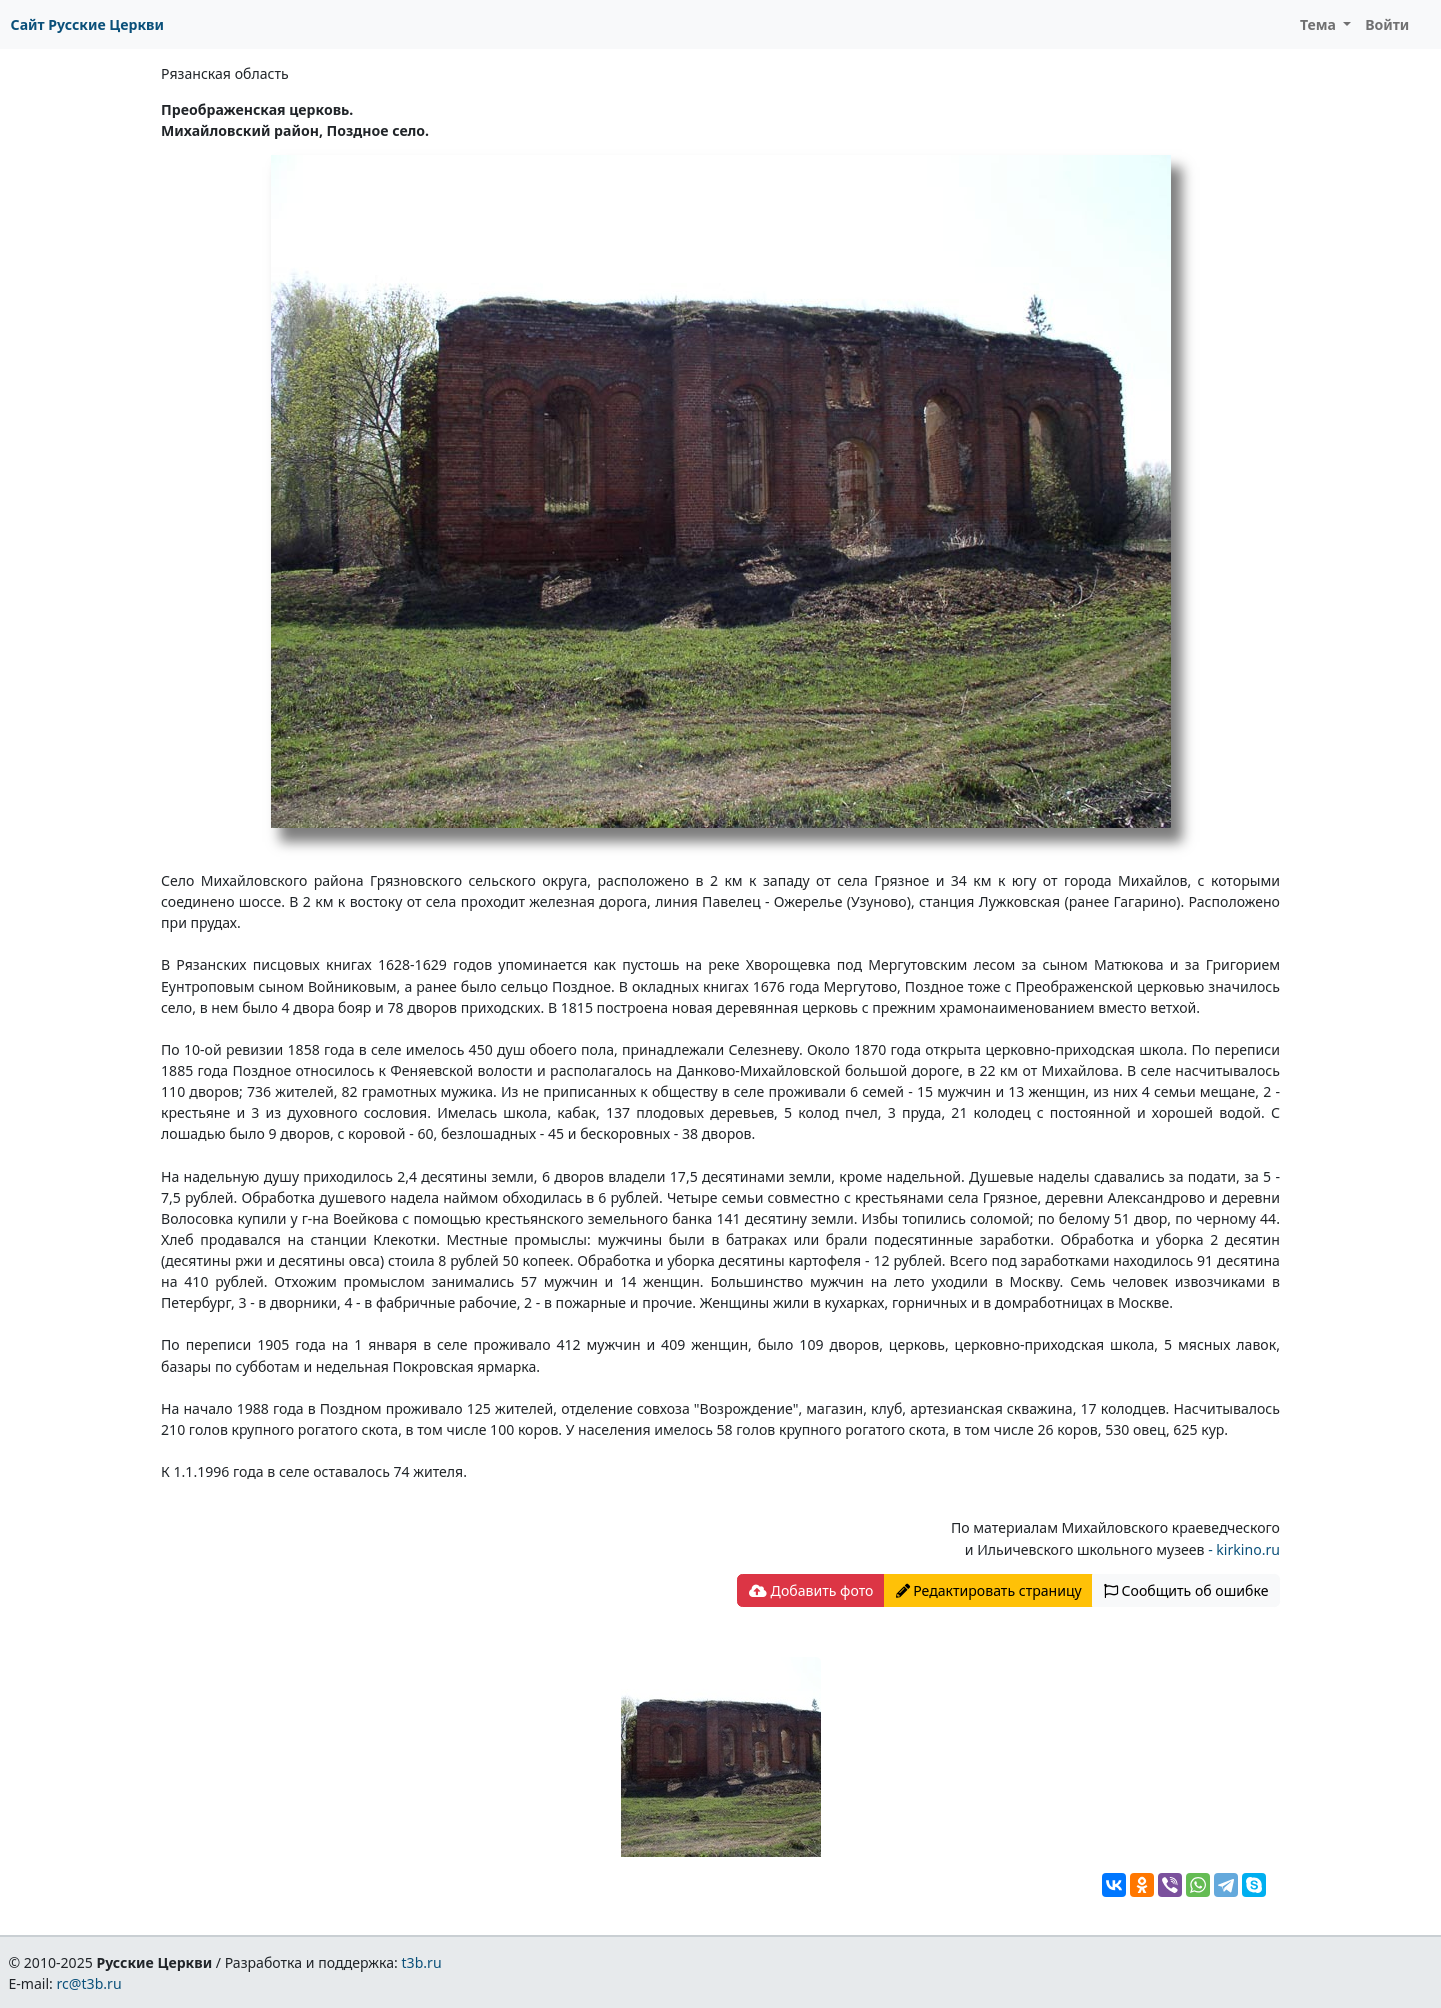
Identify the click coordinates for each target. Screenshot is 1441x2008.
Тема (1320, 24)
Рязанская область (225, 73)
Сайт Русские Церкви (87, 24)
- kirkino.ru (1241, 1549)
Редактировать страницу (989, 1590)
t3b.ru (422, 1962)
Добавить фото (811, 1590)
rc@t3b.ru (89, 1983)
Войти (1387, 24)
